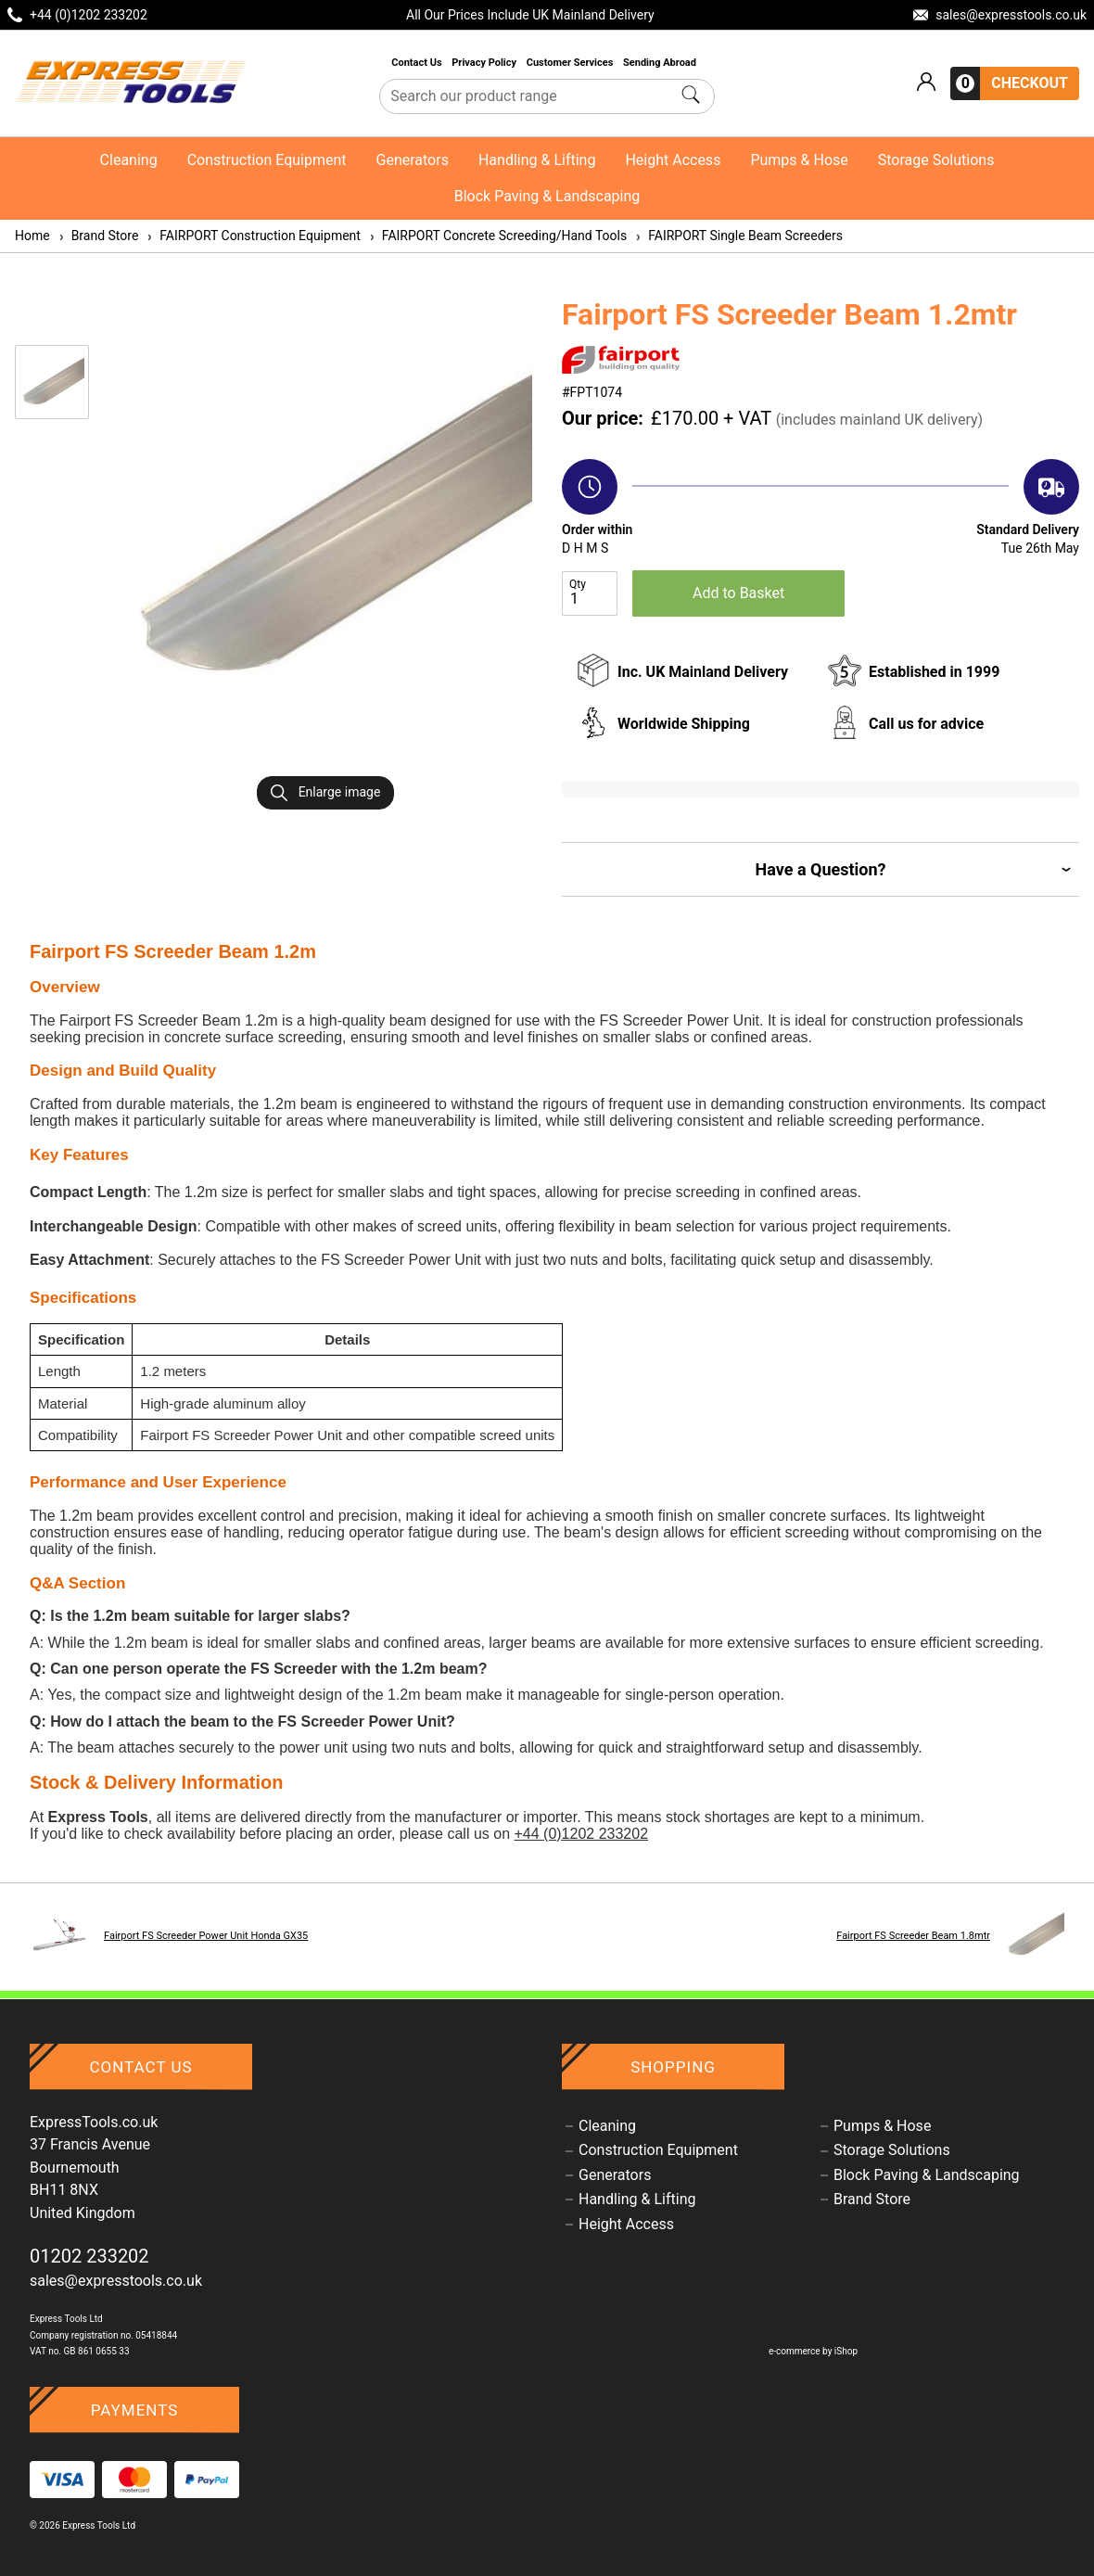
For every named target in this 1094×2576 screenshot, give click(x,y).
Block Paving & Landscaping (547, 196)
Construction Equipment (267, 160)
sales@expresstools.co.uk (116, 2280)
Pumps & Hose (798, 160)
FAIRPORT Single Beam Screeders (738, 235)
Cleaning (129, 160)
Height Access (672, 160)
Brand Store (98, 235)
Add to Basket (738, 593)
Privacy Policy (485, 63)
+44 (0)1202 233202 (581, 1834)
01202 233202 (89, 2256)
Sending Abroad (661, 63)
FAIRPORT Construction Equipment (253, 235)
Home (32, 235)
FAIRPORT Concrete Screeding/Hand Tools (497, 235)
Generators (412, 160)
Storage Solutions (936, 160)
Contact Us (417, 63)
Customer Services (571, 63)
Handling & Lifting (536, 160)
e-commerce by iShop (813, 2351)
